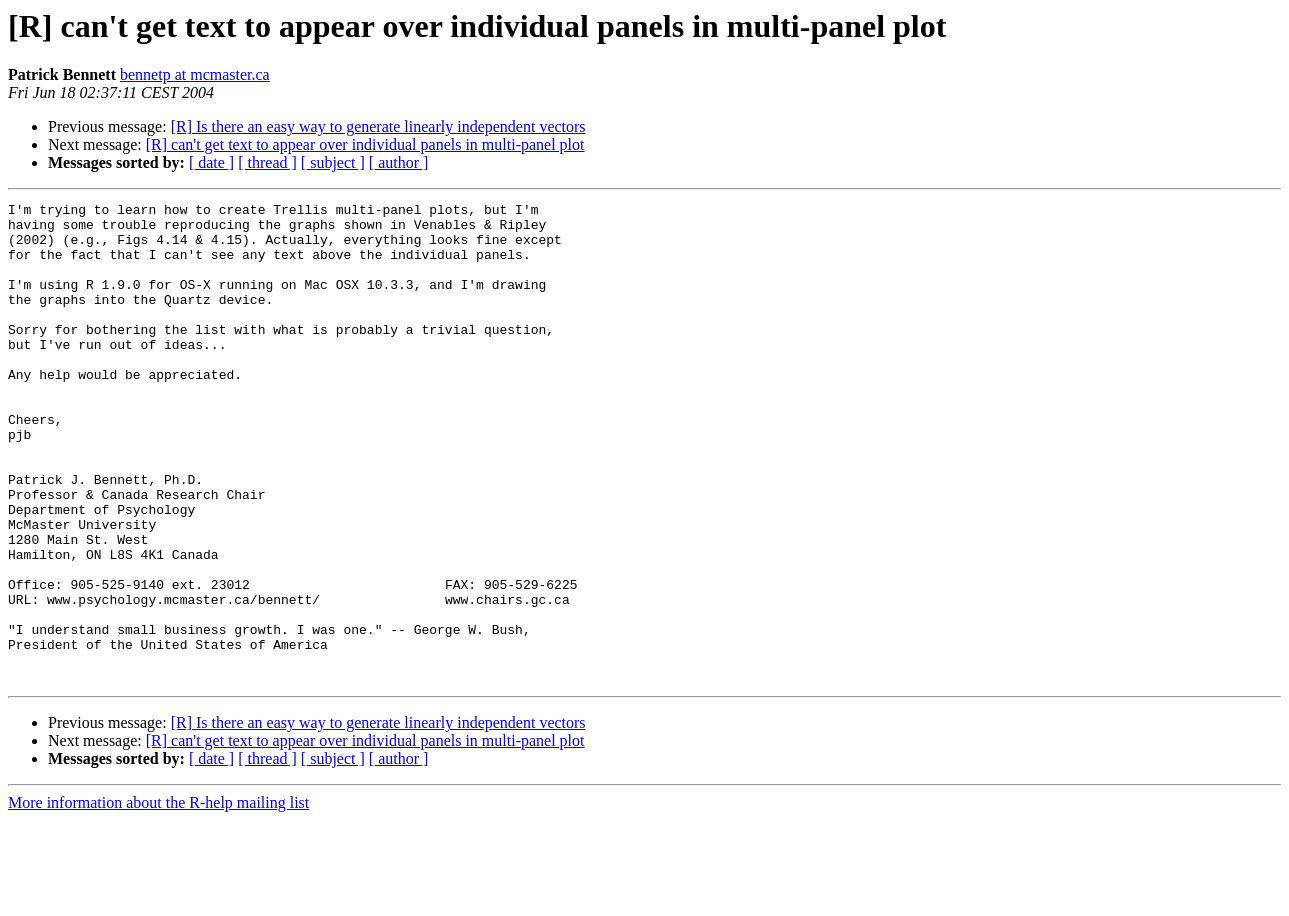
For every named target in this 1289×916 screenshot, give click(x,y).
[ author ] (399, 162)
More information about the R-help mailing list (158, 898)
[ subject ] (333, 162)
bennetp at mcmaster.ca (195, 74)
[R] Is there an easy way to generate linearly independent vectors (378, 126)
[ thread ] (267, 162)
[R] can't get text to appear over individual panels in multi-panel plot (365, 144)
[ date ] (211, 162)
